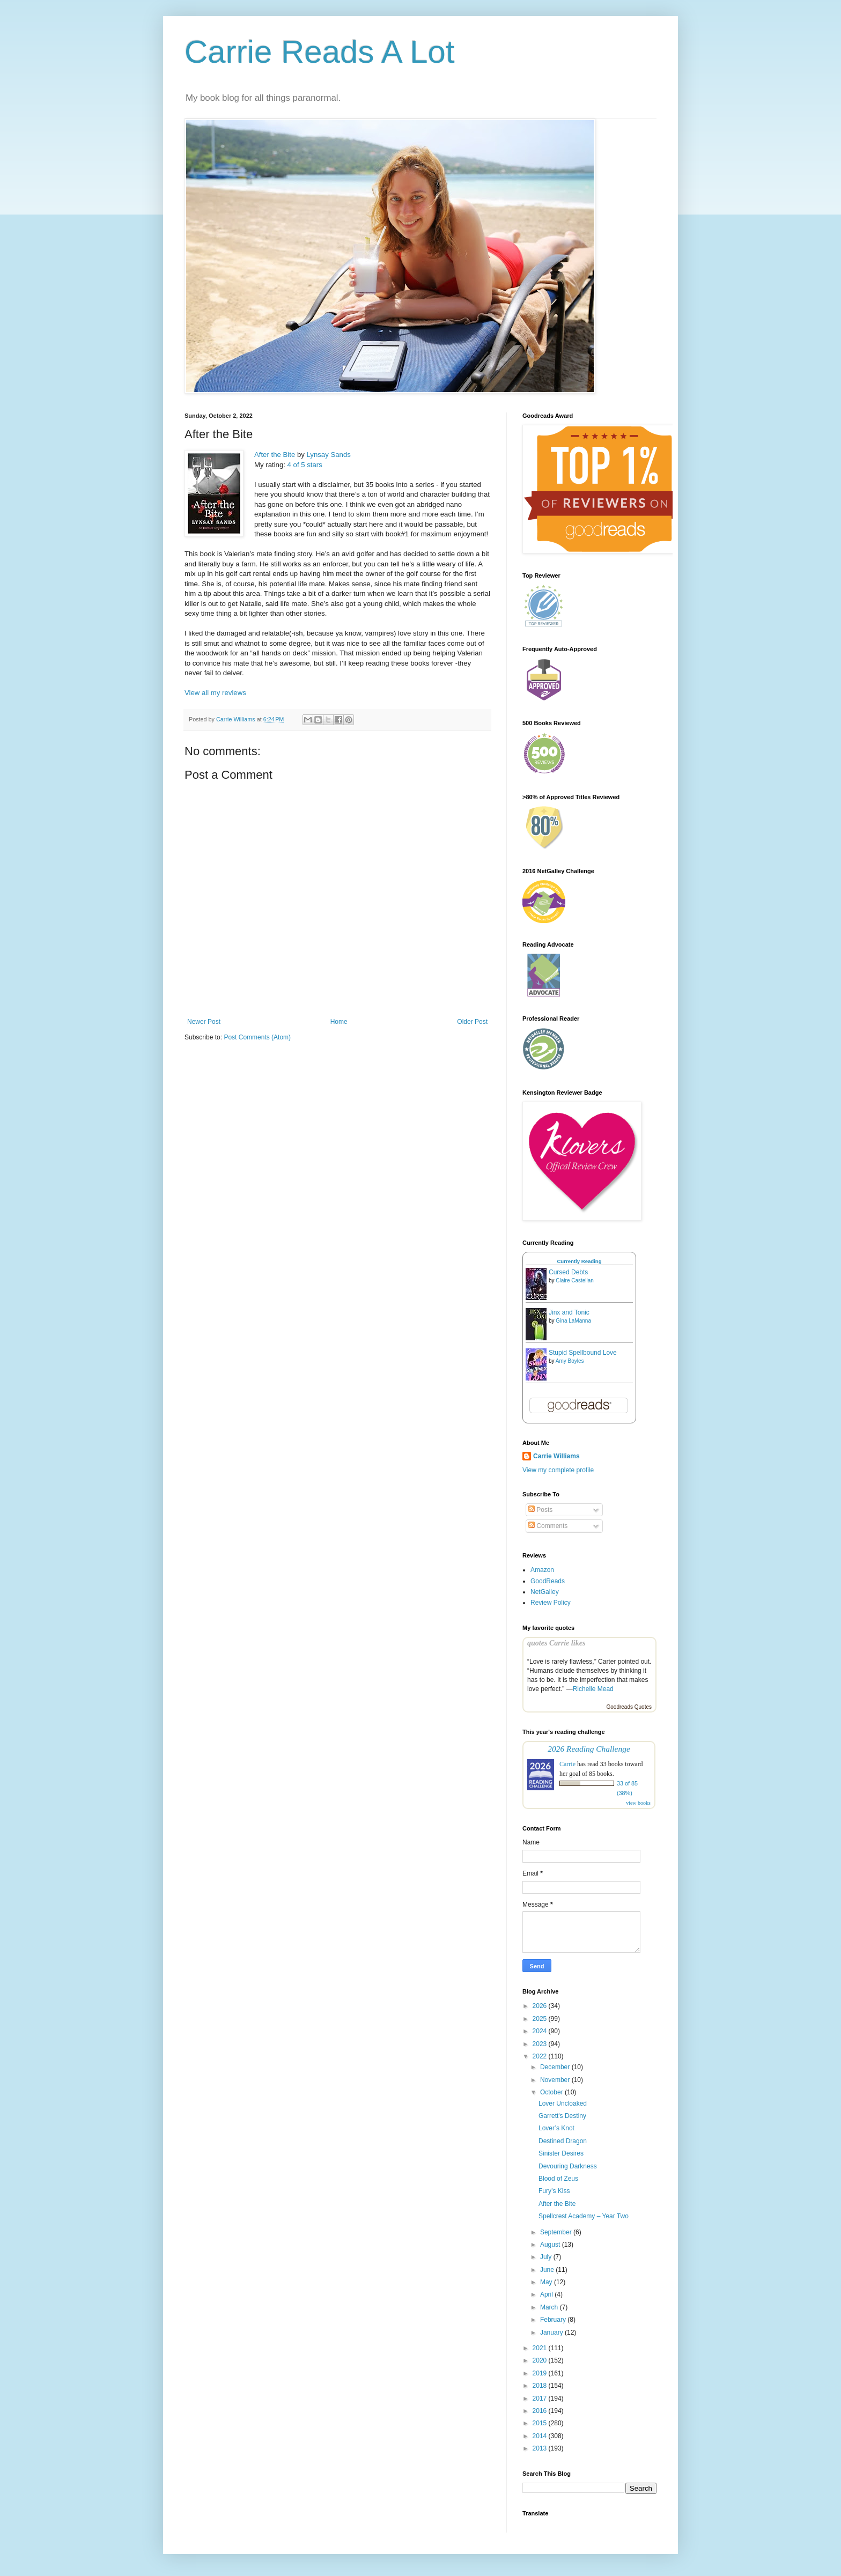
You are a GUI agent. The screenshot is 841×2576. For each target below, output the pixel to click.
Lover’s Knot (556, 2128)
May (547, 2282)
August (551, 2244)
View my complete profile (558, 1470)
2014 (541, 2436)
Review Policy (550, 1602)
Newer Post (203, 1021)
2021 (541, 2348)
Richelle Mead (593, 1689)
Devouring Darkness (567, 2166)
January (552, 2332)
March (550, 2307)
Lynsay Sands (329, 455)
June (548, 2270)
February (553, 2319)
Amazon (542, 1570)
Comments (547, 1526)
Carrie (567, 1764)
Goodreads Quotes (629, 1707)
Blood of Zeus (558, 2178)
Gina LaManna (573, 1321)
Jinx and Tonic (569, 1312)
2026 (541, 2006)
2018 (541, 2385)
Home (339, 1021)
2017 (541, 2398)
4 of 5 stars (304, 465)
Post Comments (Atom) (257, 1037)
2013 (541, 2448)
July (547, 2257)
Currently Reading (579, 1261)
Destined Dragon (562, 2141)
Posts (540, 1510)
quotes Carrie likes (556, 1642)
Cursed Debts (568, 1272)
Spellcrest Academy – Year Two (583, 2216)
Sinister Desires (561, 2153)
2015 (541, 2423)
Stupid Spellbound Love (583, 1352)
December (556, 2067)
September (556, 2232)
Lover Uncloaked (562, 2103)
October (552, 2092)
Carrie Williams (556, 1456)
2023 (541, 2044)
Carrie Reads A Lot (320, 52)
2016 (541, 2411)
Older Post (472, 1021)
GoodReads (547, 1581)
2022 (541, 2056)
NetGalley (544, 1592)
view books (638, 1803)
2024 (541, 2031)
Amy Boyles (570, 1361)
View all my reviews (215, 693)
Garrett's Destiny (562, 2116)
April (547, 2294)
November (556, 2080)
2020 (541, 2360)
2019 (541, 2373)
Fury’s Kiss (554, 2191)
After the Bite (274, 455)
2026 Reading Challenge (589, 1748)
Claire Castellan (575, 1280)
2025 (541, 2019)
